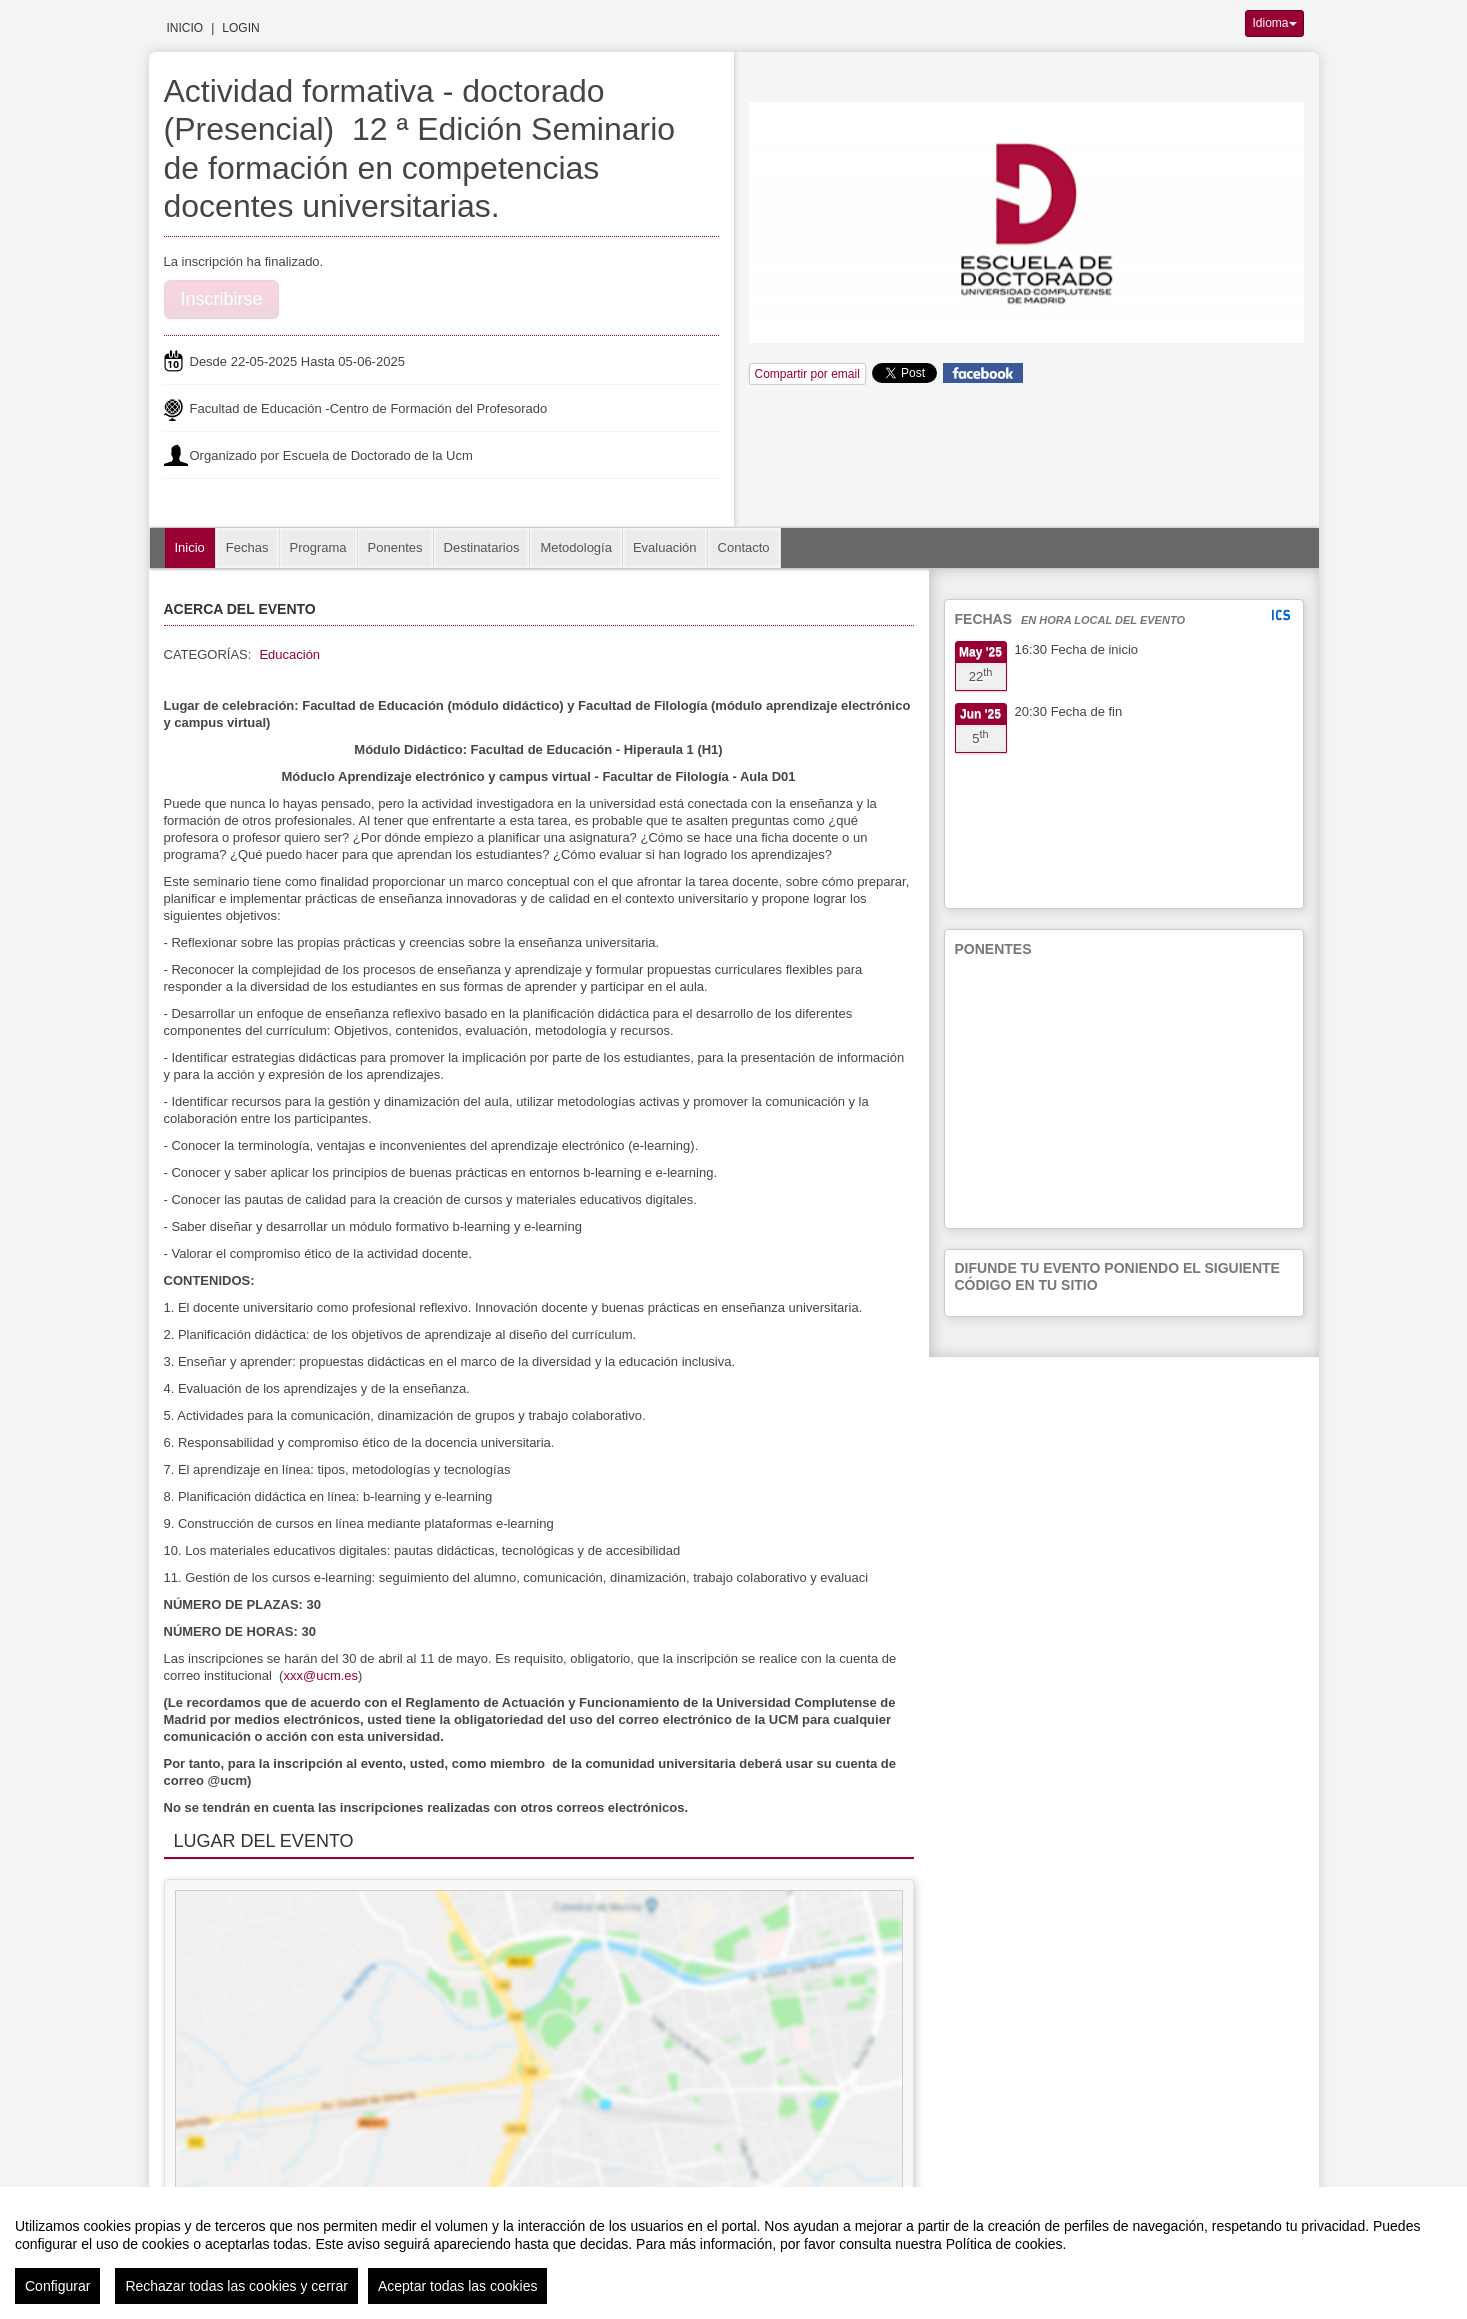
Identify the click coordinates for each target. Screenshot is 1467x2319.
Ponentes (395, 547)
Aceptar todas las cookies (458, 2286)
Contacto (744, 547)
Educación (289, 654)
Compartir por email (807, 374)
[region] (733, 2253)
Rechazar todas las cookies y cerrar (236, 2286)
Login (240, 28)
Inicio (185, 28)
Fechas (247, 547)
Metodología (576, 547)
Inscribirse (222, 299)
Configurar (57, 2286)
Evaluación (665, 547)
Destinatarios (482, 547)
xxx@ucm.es (320, 1675)
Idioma (1274, 23)
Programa (318, 547)
